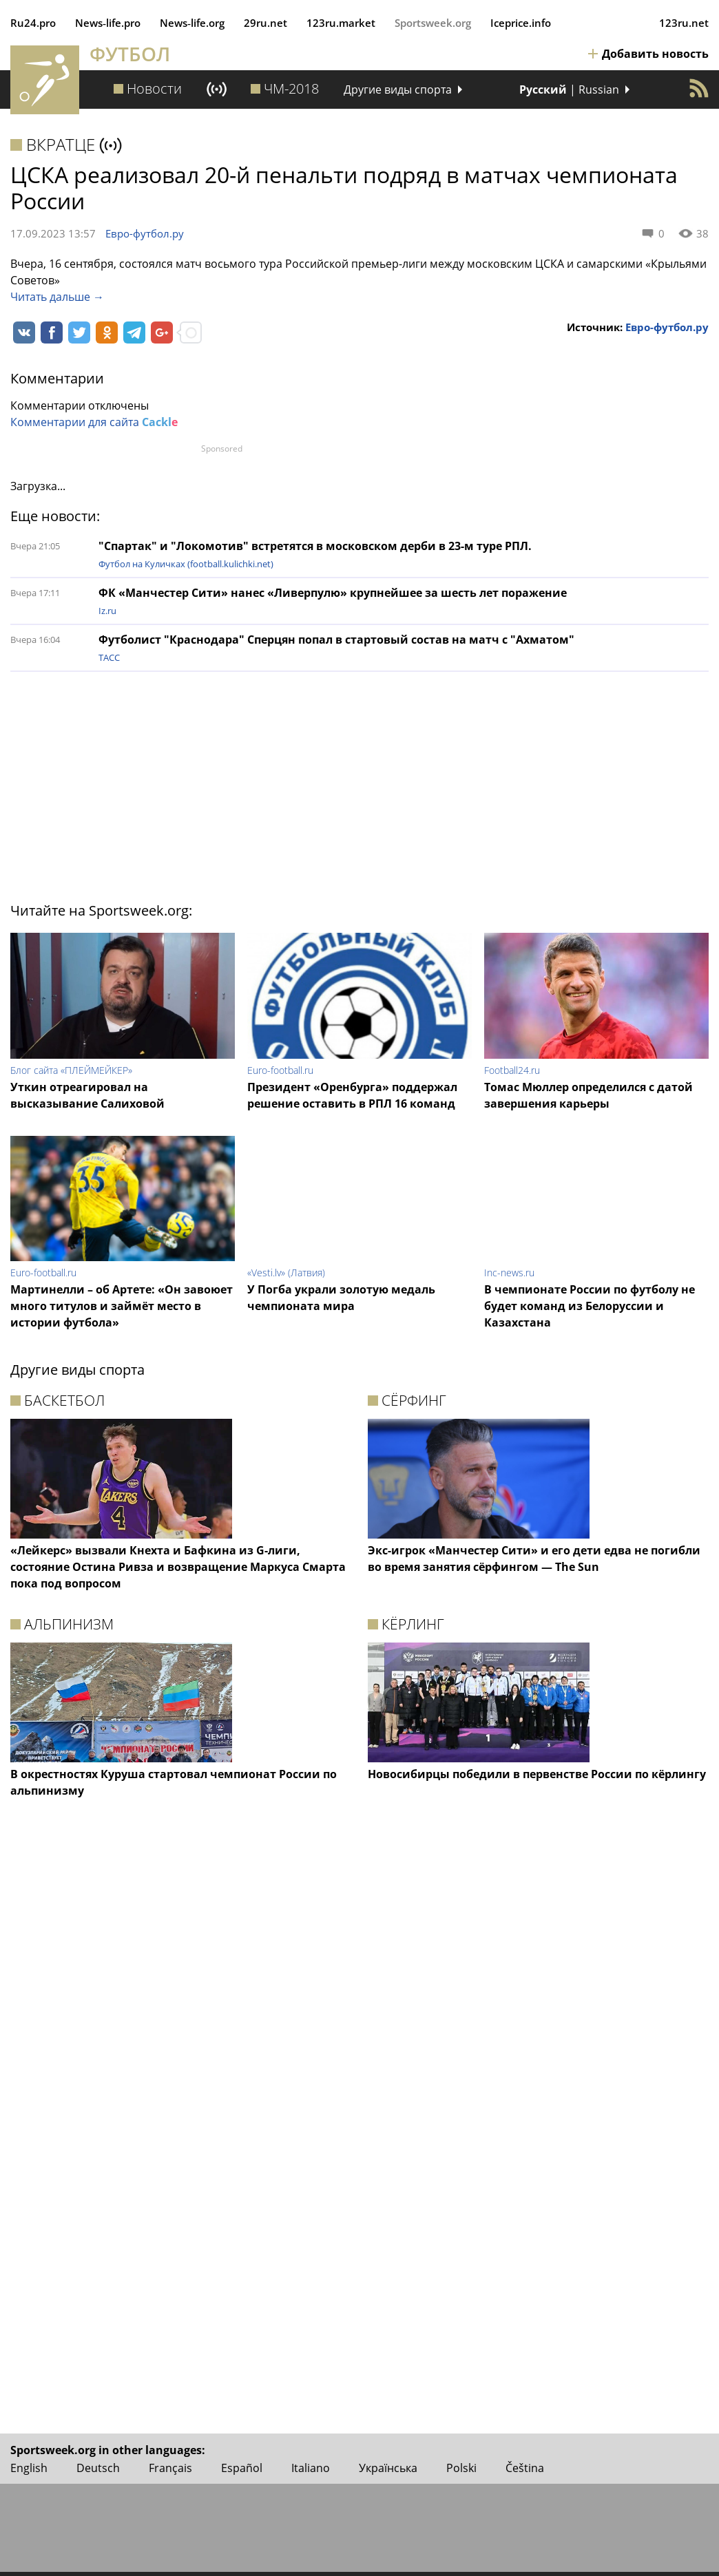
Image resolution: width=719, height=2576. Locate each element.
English (29, 2467)
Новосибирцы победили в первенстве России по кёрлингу (537, 1774)
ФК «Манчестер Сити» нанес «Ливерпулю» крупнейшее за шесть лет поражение (332, 592)
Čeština (525, 2467)
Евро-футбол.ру (144, 233)
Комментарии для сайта (94, 422)
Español (241, 2467)
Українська (388, 2467)
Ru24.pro (33, 23)
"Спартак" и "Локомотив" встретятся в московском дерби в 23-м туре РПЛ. (315, 545)
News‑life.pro (107, 23)
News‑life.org (192, 23)
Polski (461, 2467)
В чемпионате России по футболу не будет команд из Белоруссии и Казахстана (589, 1306)
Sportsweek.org (433, 23)
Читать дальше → (57, 296)
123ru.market (340, 23)
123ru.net (684, 23)
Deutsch (98, 2467)
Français (170, 2467)
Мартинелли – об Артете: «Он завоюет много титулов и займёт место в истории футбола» (121, 1306)
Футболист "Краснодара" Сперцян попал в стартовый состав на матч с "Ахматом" (336, 639)
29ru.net (265, 23)
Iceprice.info (520, 23)
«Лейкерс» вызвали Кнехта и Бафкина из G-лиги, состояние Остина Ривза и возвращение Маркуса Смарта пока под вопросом (178, 1567)
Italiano (310, 2467)
